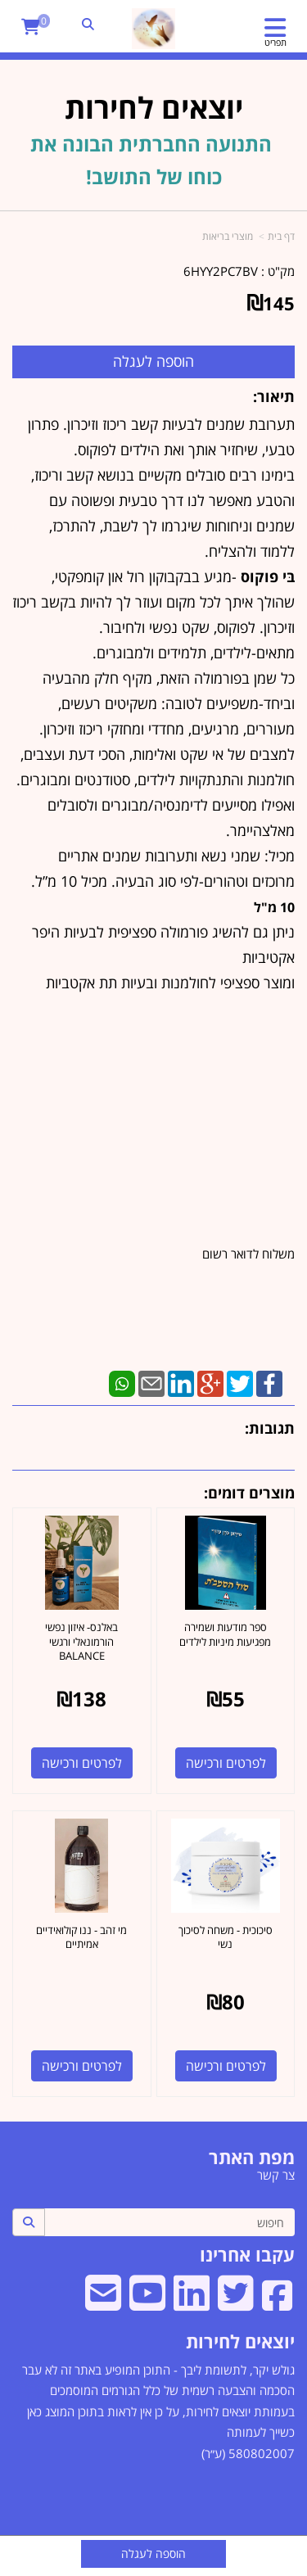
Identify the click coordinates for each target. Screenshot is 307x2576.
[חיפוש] (169, 2222)
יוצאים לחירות (240, 2341)
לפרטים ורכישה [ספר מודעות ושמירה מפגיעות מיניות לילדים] (226, 1763)
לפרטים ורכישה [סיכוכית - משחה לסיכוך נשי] (226, 2066)
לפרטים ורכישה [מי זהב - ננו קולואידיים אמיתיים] (82, 2066)
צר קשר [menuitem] (276, 2175)
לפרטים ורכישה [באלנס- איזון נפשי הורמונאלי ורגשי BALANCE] (82, 1763)
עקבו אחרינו (247, 2254)
